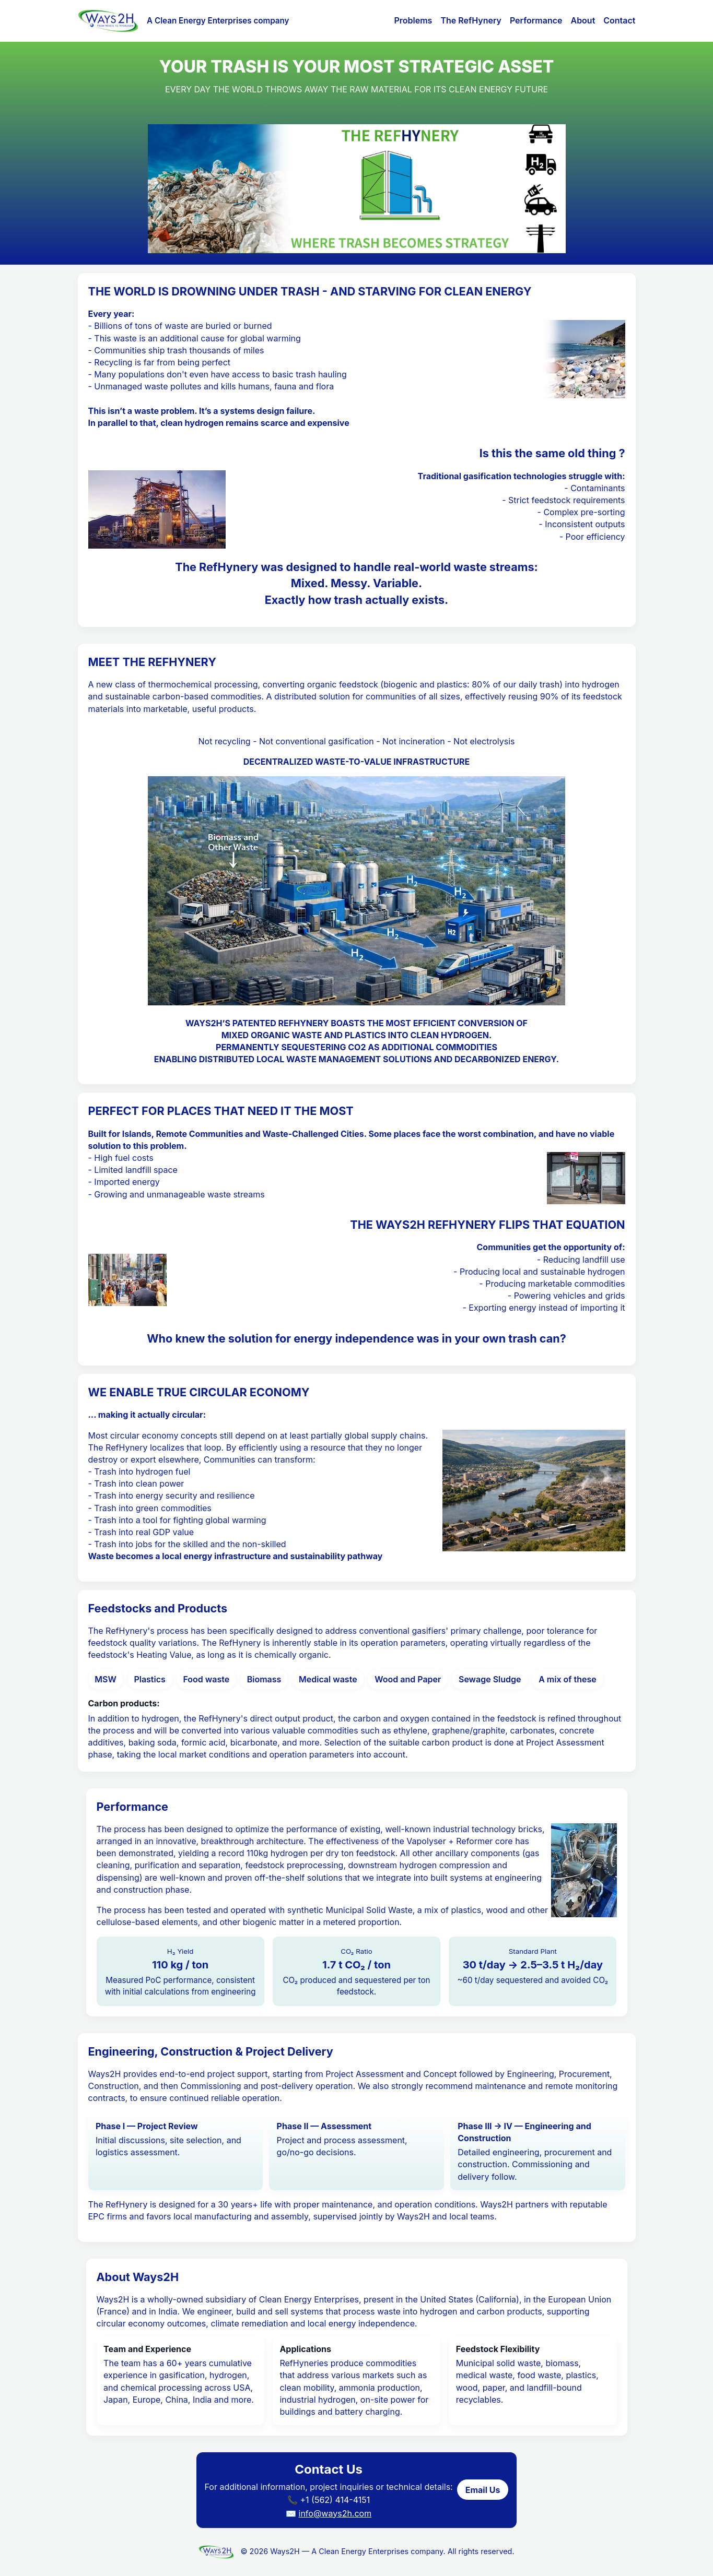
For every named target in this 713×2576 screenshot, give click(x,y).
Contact (619, 20)
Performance (536, 20)
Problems (413, 20)
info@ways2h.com (335, 2513)
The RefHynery (470, 20)
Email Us (482, 2490)
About (582, 20)
